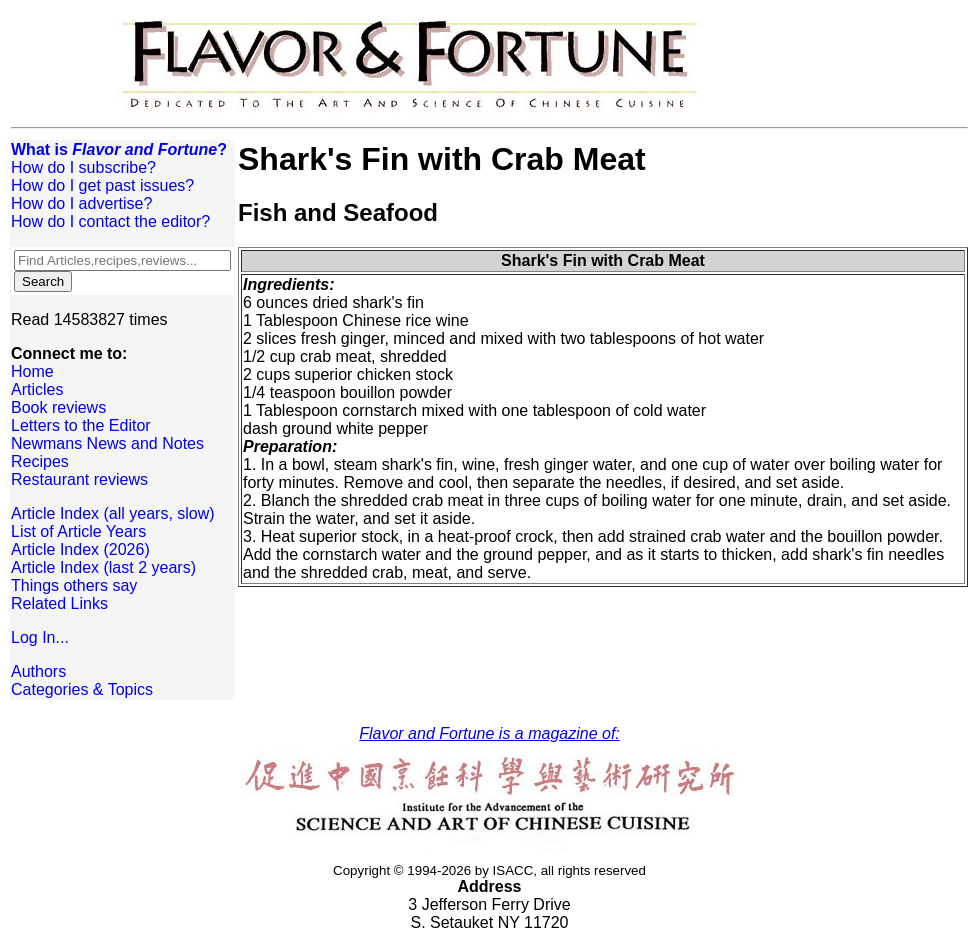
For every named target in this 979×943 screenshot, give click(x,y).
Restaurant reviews (79, 479)
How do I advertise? (81, 203)
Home (32, 371)
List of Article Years (78, 531)
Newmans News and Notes (107, 443)
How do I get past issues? (102, 185)
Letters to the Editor (81, 425)
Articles (37, 389)
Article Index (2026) (80, 549)
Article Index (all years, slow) (113, 513)
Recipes (40, 461)
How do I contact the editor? (110, 221)
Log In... (40, 637)
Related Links (59, 603)
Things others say (74, 585)
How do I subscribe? (83, 167)
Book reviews (58, 407)
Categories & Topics (82, 689)
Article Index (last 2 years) (103, 567)
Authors (38, 671)
